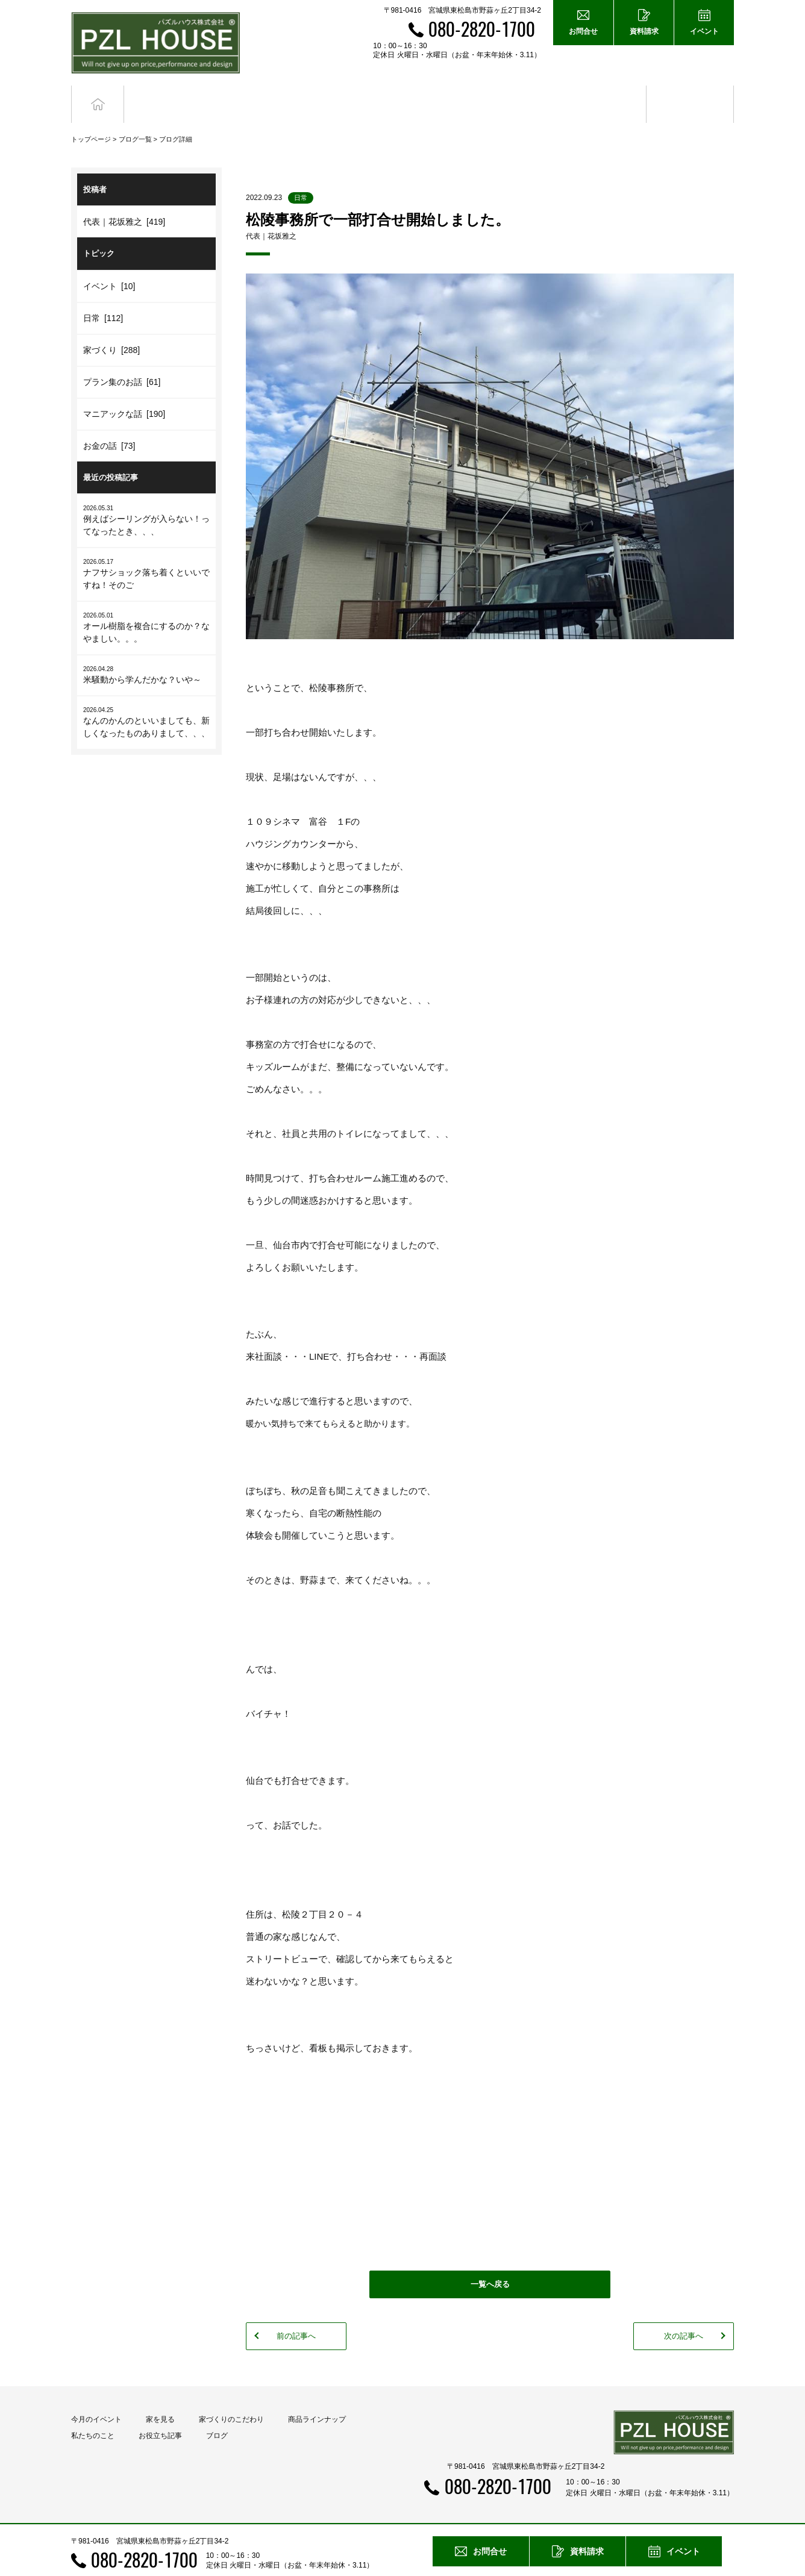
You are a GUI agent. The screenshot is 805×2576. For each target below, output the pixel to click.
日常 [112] (103, 296)
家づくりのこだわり (231, 2397)
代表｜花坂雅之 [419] (124, 200)
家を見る (160, 2397)
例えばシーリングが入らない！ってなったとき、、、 (146, 498)
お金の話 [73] (109, 423)
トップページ (91, 116)
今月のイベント (96, 2397)
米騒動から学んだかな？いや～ (146, 653)
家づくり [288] (111, 328)
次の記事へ (683, 2313)
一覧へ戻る (490, 2261)
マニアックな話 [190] (124, 391)
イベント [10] (109, 264)
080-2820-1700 (481, 29)
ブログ (690, 93)
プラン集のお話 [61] (121, 359)
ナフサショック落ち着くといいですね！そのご (146, 552)
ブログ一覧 (135, 116)
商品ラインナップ (317, 2397)
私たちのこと (92, 2414)
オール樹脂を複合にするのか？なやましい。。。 (146, 605)
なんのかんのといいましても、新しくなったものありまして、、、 (146, 700)
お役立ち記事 (603, 93)
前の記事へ (296, 2313)
